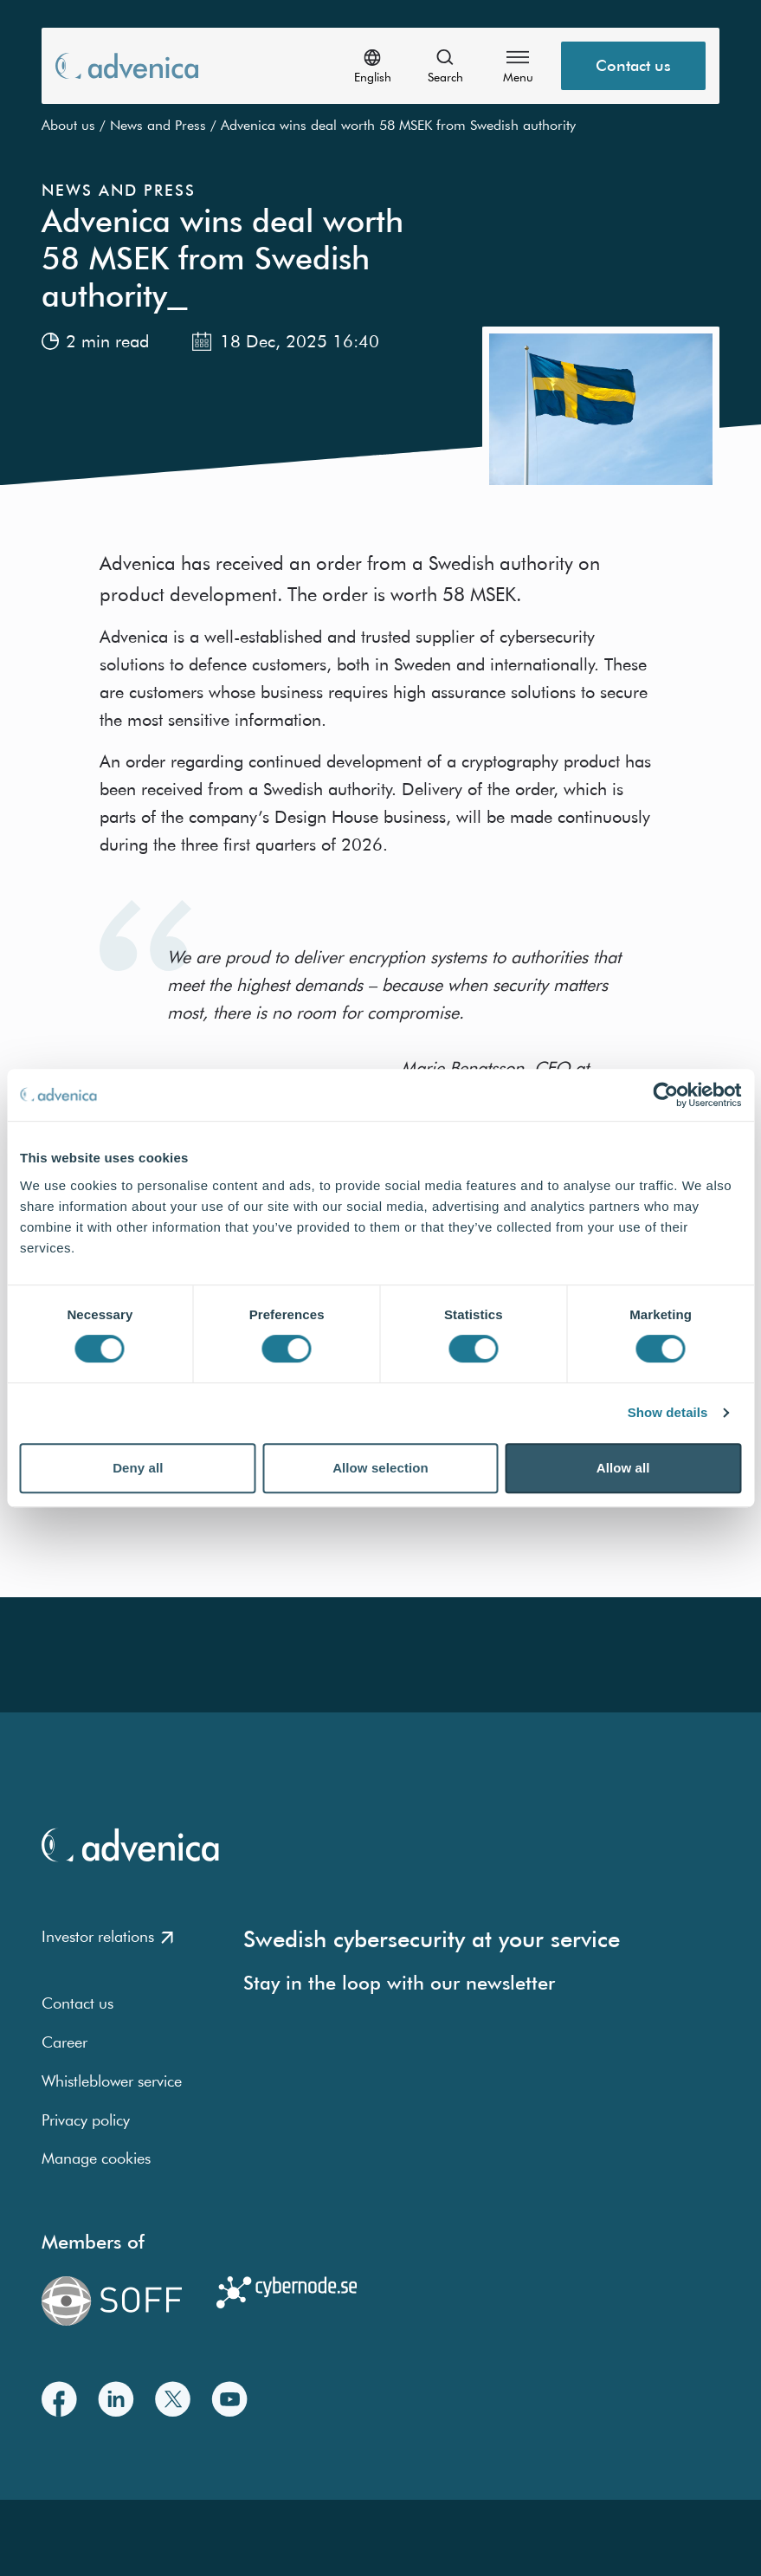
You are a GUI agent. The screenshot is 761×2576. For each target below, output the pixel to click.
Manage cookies (96, 2158)
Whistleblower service (112, 2081)
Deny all (138, 1467)
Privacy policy (86, 2120)
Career (64, 2042)
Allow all (623, 1467)
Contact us (77, 2003)
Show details (668, 1412)
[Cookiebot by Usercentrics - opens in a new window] (665, 1095)
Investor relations (107, 1936)
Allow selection (380, 1467)
